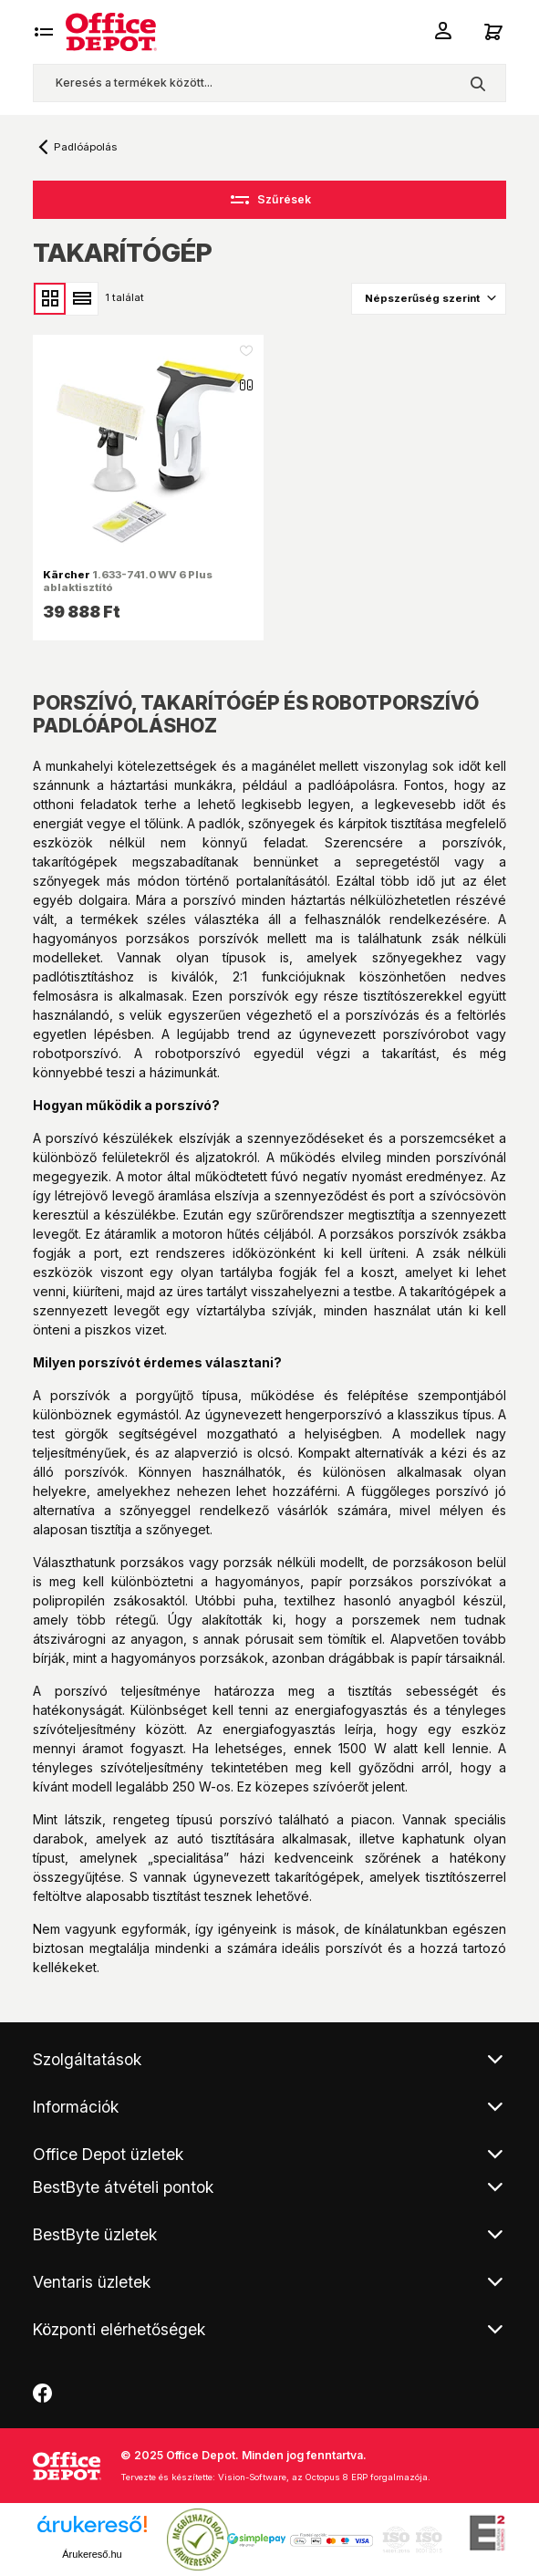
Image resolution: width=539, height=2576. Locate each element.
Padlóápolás (85, 146)
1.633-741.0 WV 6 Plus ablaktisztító (127, 581)
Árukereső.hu (91, 2554)
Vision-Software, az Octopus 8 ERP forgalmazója (323, 2477)
